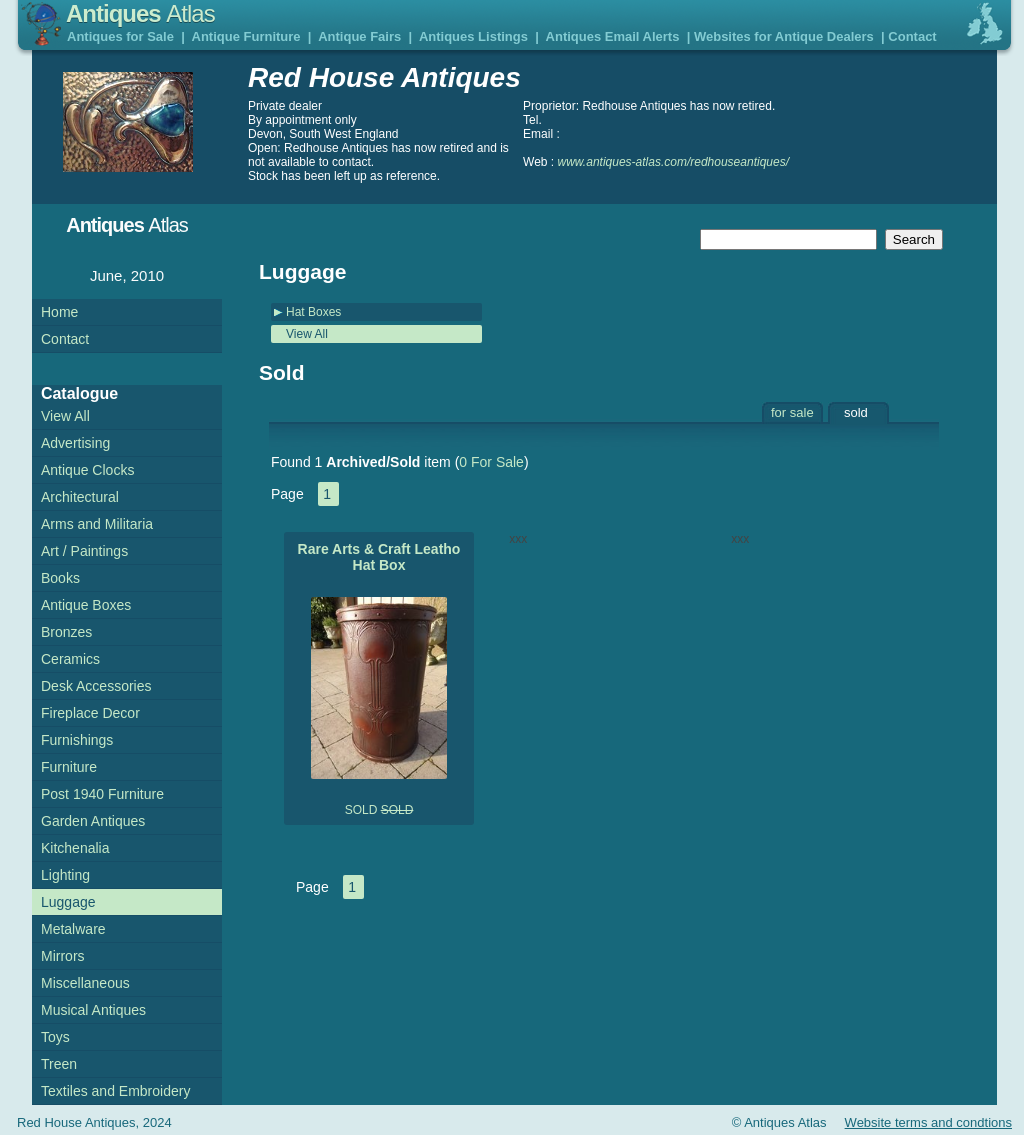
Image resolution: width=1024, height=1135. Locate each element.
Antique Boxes (86, 605)
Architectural (80, 497)
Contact (912, 36)
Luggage (68, 902)
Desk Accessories (96, 686)
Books (60, 578)
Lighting (65, 875)
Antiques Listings (473, 36)
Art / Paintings (84, 551)
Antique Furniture (246, 36)
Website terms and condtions (928, 1122)
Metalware (73, 929)
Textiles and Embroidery (115, 1091)
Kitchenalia (75, 848)
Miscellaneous (85, 983)
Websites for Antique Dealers (784, 36)
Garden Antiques (93, 821)
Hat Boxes (313, 312)
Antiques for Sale (120, 36)
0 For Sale (491, 462)
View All (307, 334)
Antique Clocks (87, 470)
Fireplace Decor (90, 713)
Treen (59, 1064)
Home (59, 312)
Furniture (69, 767)
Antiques (140, 13)
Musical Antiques (93, 1010)
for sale (792, 412)
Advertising (75, 443)
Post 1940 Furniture (102, 794)
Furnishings (77, 740)
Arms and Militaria (97, 524)
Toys (55, 1037)
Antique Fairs (359, 36)
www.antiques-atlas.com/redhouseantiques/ (673, 162)
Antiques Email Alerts (613, 36)
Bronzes (66, 632)
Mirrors (63, 956)
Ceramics (70, 659)
